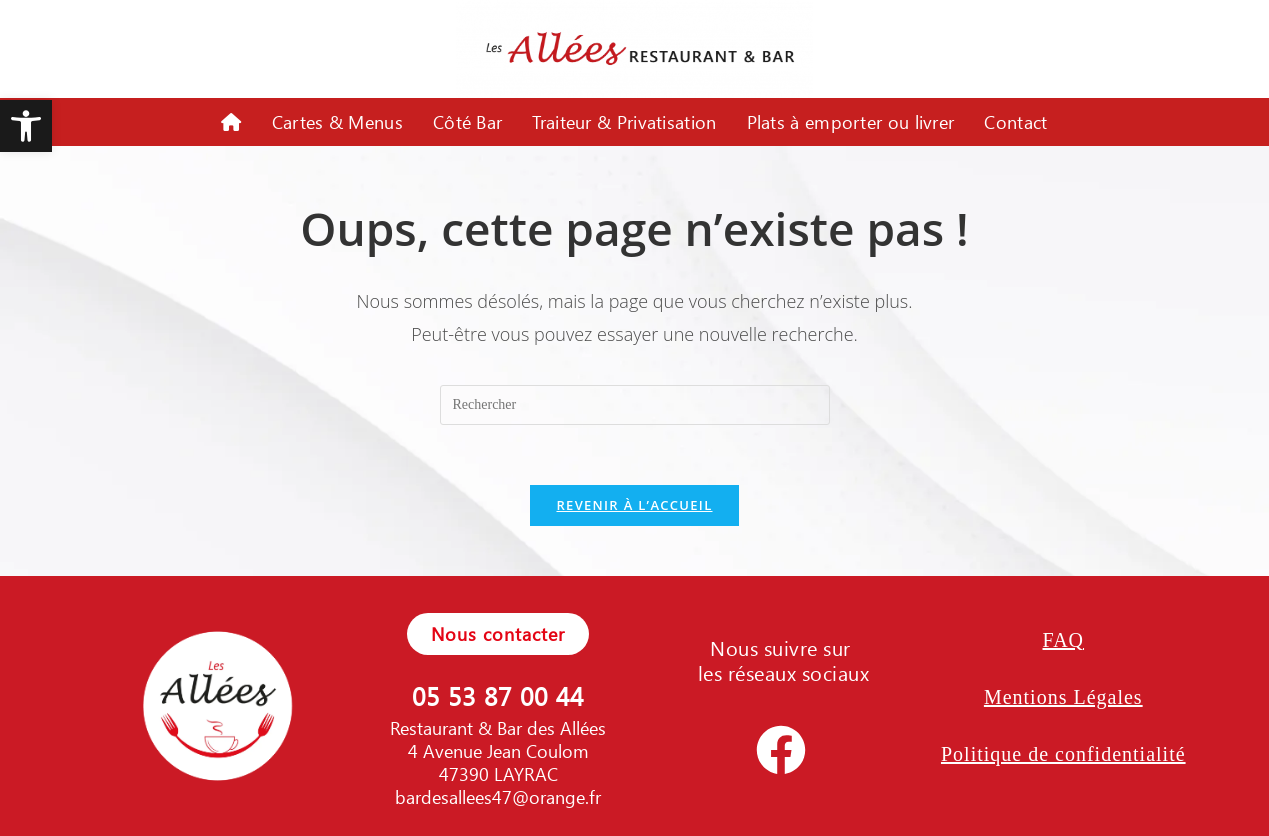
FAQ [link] (1064, 640)
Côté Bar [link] (467, 122)
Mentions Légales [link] (1063, 697)
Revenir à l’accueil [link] (634, 505)
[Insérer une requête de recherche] (635, 405)
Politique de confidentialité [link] (1063, 754)
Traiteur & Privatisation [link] (624, 122)
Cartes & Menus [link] (337, 122)
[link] (26, 126)
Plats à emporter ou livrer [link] (851, 122)
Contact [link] (1015, 122)
